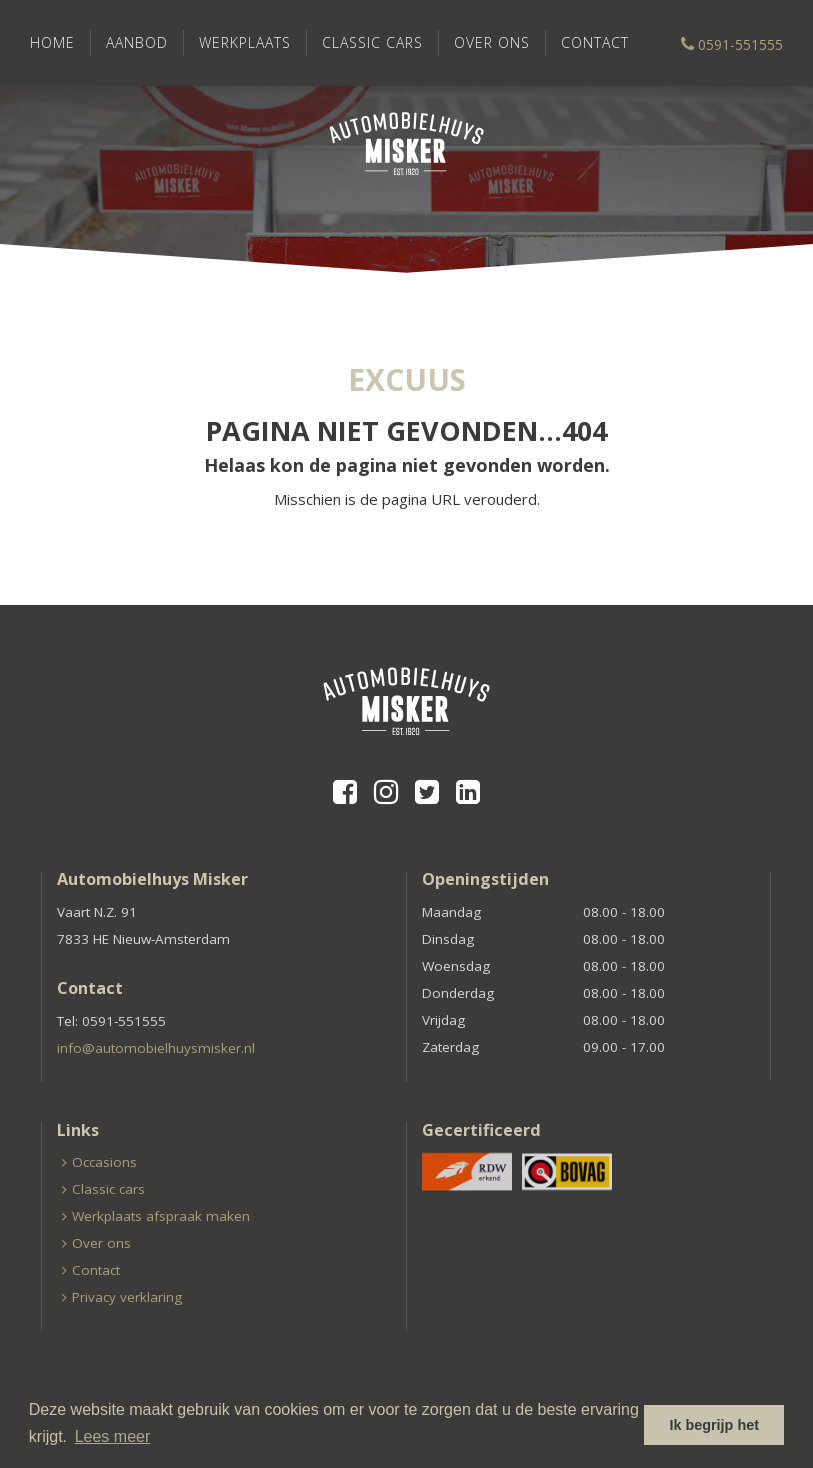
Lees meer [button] (113, 1436)
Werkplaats (245, 42)
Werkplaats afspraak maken (161, 1216)
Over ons (492, 42)
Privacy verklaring (127, 1297)
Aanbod (137, 42)
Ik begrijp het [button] (714, 1425)
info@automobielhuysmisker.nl (156, 1048)
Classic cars (372, 42)
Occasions (104, 1162)
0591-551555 (732, 44)
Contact (595, 42)
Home (52, 42)
